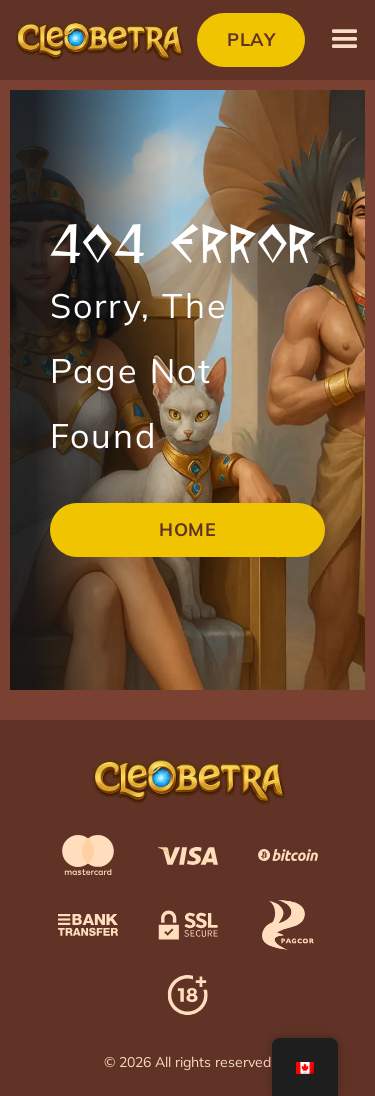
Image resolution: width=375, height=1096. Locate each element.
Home (187, 529)
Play (251, 39)
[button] (345, 40)
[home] (98, 40)
